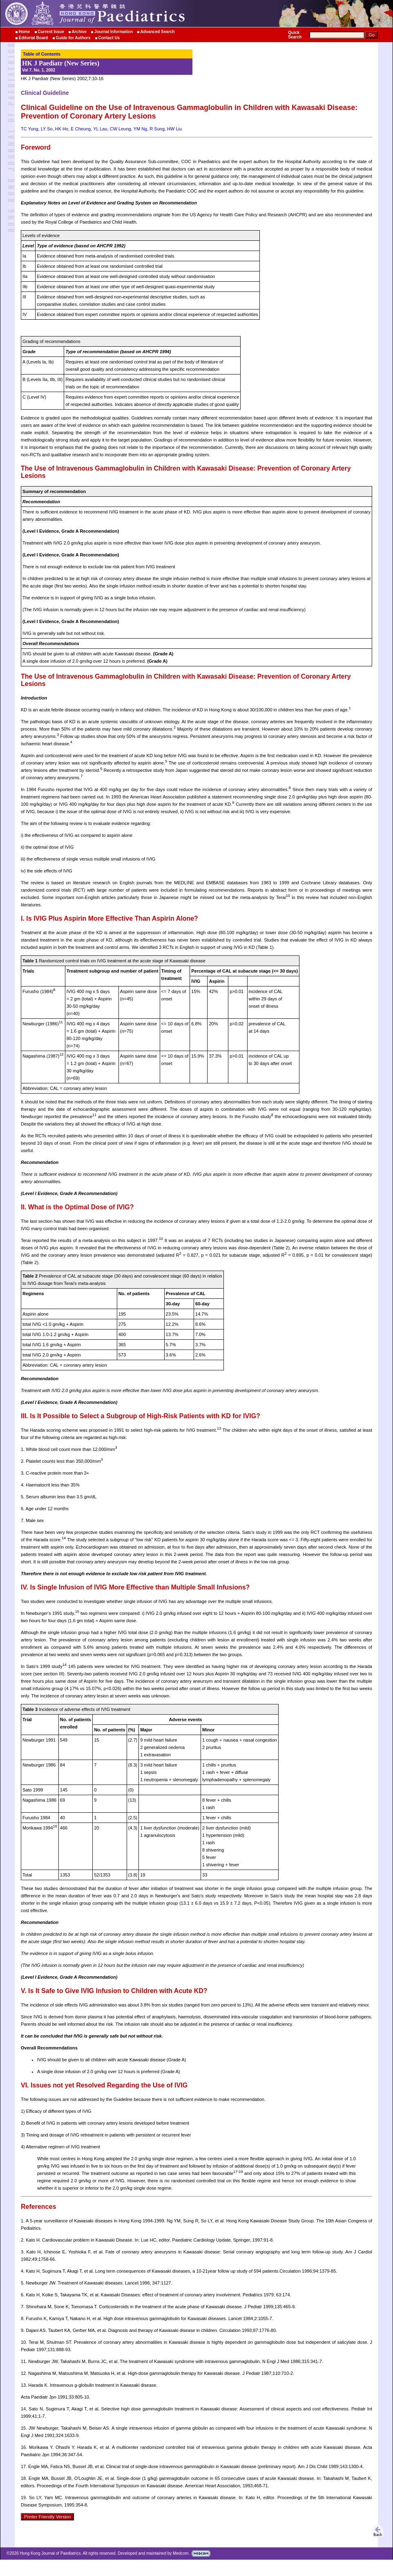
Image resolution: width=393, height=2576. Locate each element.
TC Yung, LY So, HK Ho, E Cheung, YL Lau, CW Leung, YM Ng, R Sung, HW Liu (101, 128)
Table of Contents (41, 54)
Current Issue (51, 31)
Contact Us (109, 38)
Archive (79, 31)
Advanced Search (158, 31)
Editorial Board (33, 38)
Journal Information (113, 31)
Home (24, 31)
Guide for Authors (73, 38)
